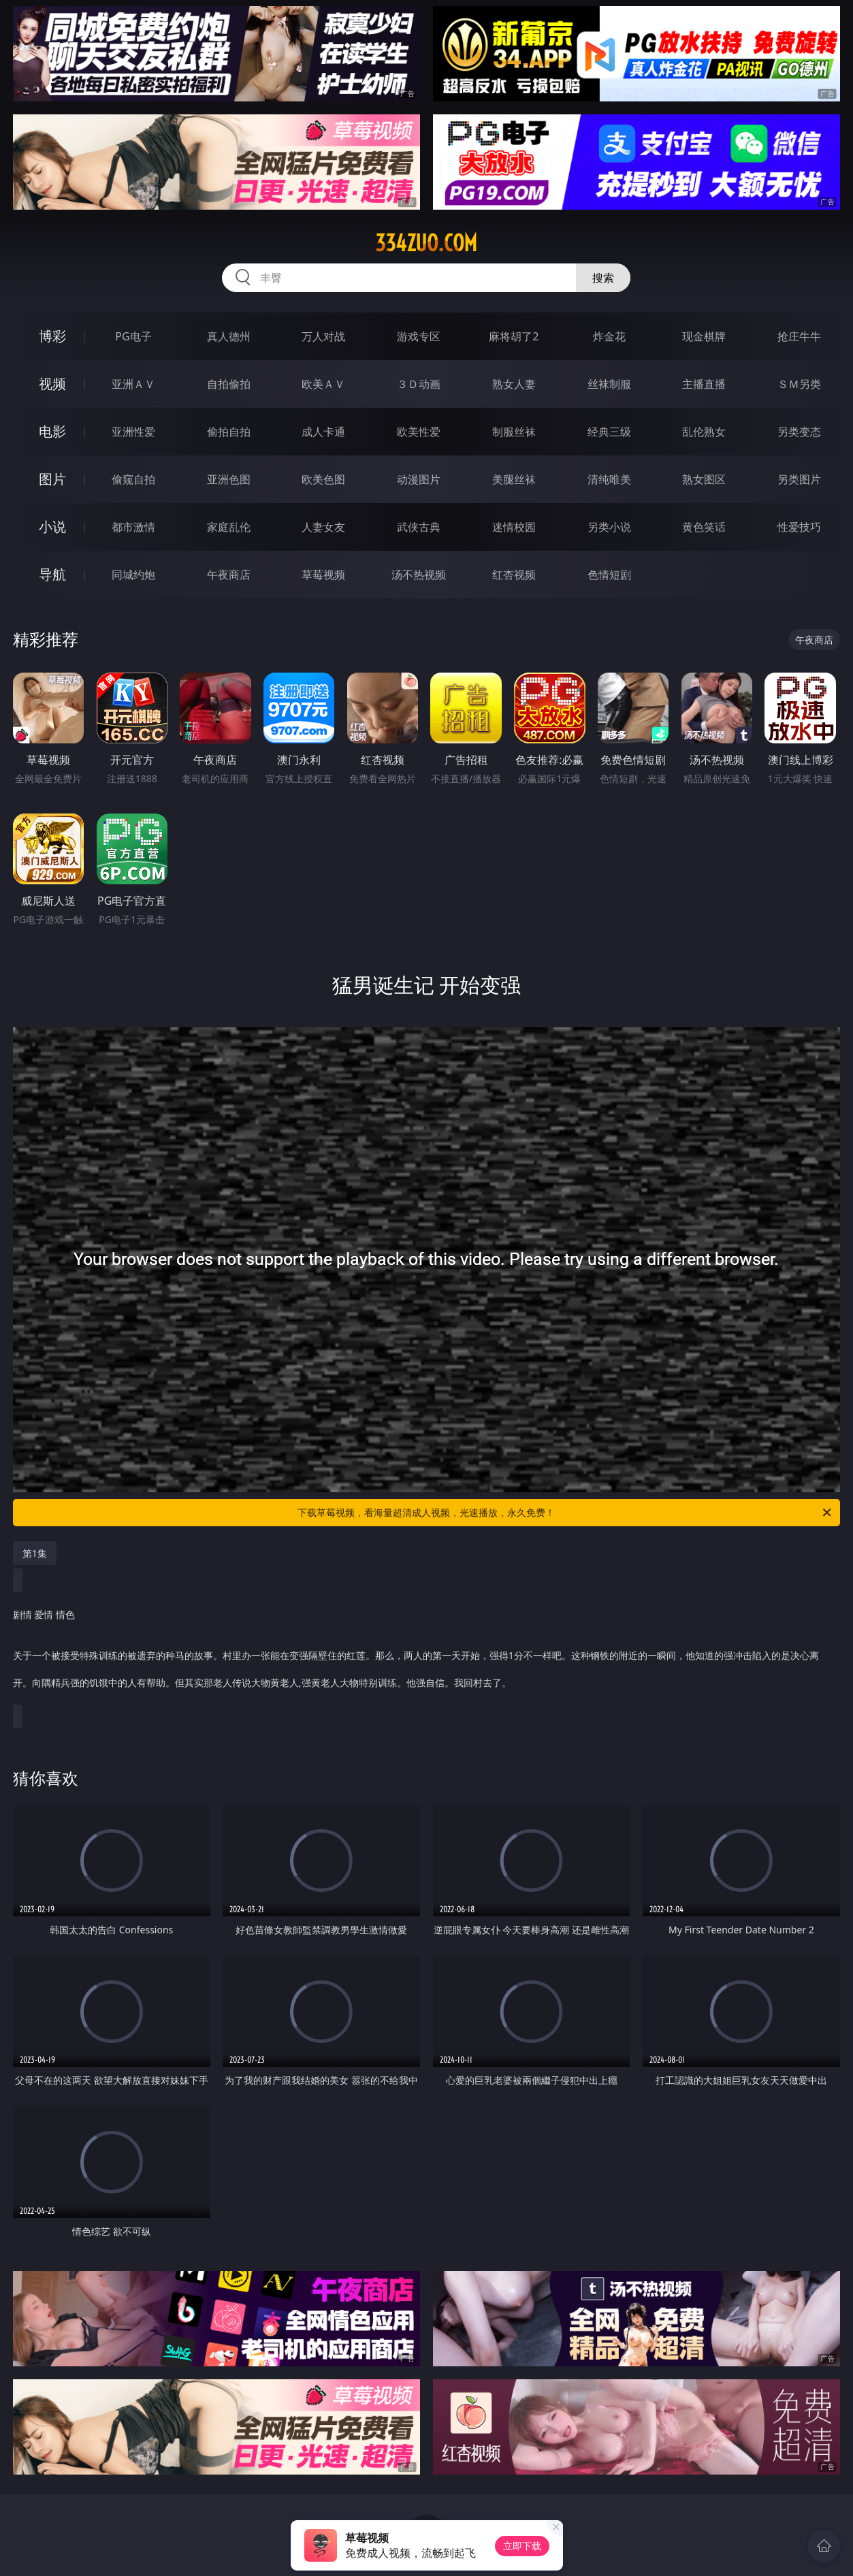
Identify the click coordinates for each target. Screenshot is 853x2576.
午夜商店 (229, 574)
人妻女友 (323, 526)
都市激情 (133, 526)
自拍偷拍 (229, 383)
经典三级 (609, 431)
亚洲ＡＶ (133, 383)
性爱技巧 (799, 526)
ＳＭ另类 (799, 383)
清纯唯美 (609, 479)
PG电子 (133, 336)
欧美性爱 (418, 431)
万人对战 (323, 336)
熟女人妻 (514, 383)
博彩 (52, 336)
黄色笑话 (704, 526)
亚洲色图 (229, 479)
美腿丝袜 (514, 479)
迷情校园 (514, 526)
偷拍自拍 (229, 431)
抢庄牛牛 (799, 336)
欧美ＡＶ (323, 383)
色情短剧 (609, 574)
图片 (52, 479)
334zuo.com (426, 243)
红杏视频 (514, 574)
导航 (52, 574)
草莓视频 (323, 574)
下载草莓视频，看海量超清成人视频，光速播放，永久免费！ (565, 1512)
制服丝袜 (514, 431)
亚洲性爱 (133, 431)
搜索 (603, 277)
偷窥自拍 (133, 479)
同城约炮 (133, 574)
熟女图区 (704, 479)
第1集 (34, 1553)
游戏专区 (418, 336)
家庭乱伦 (229, 526)
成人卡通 (323, 431)
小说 (52, 526)
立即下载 (522, 2545)
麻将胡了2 (513, 336)
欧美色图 (323, 479)
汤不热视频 (418, 574)
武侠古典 (418, 526)
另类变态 (799, 431)
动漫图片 (418, 479)
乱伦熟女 (704, 431)
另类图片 (799, 479)
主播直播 (704, 383)
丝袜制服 (609, 383)
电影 (52, 431)
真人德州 (229, 336)
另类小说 (609, 526)
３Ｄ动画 (418, 383)
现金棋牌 (704, 336)
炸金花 (609, 336)
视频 (52, 383)
